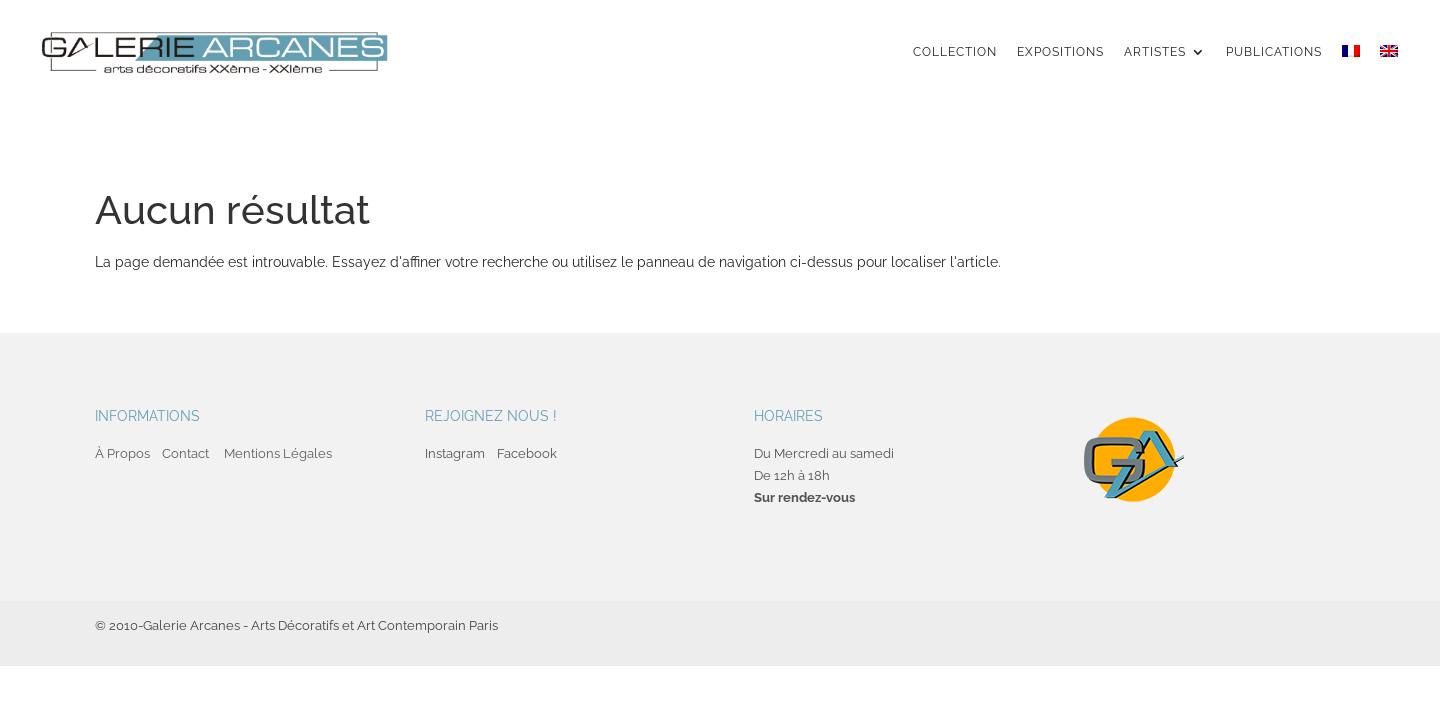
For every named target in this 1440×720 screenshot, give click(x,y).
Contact (185, 453)
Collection (955, 52)
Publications (1274, 52)
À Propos (122, 453)
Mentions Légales (278, 453)
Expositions (1060, 52)
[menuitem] (1351, 70)
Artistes (1155, 52)
